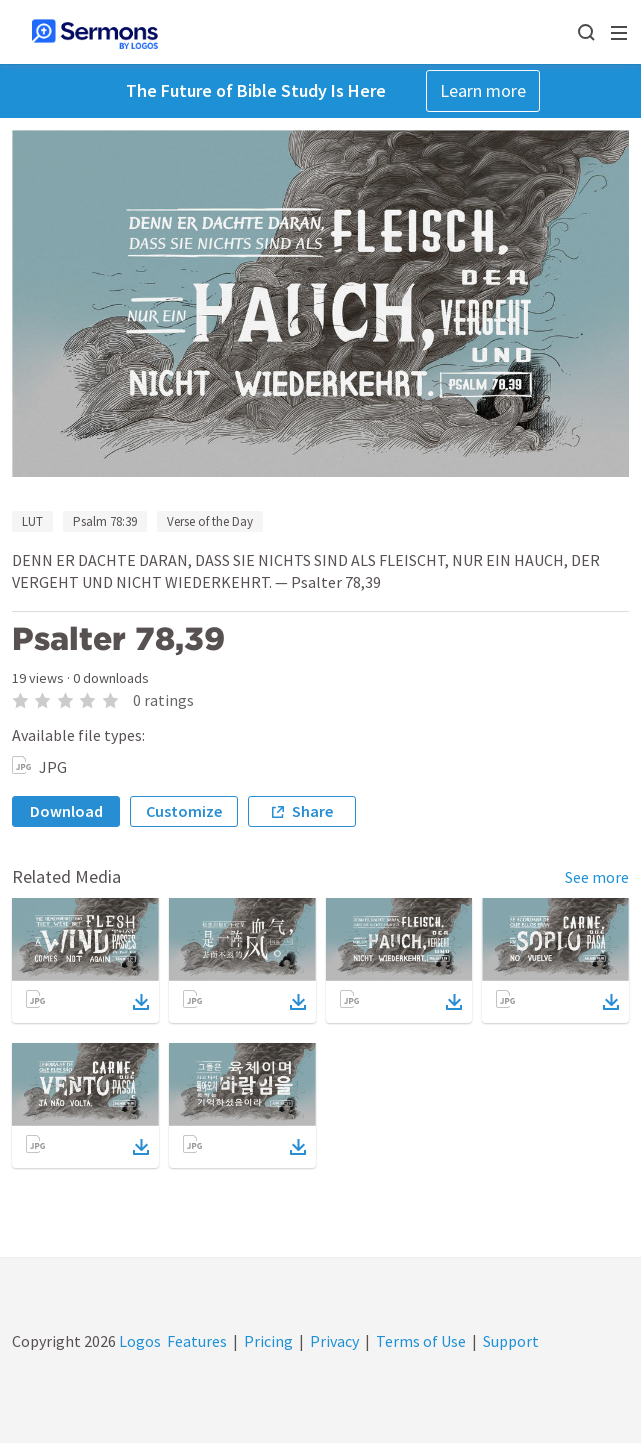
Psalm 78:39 (105, 521)
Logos (138, 1341)
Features (197, 1341)
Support (511, 1341)
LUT (32, 521)
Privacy (334, 1341)
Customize (184, 811)
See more (597, 877)
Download (66, 811)
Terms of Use (421, 1341)
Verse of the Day (210, 521)
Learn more (483, 90)
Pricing (268, 1341)
